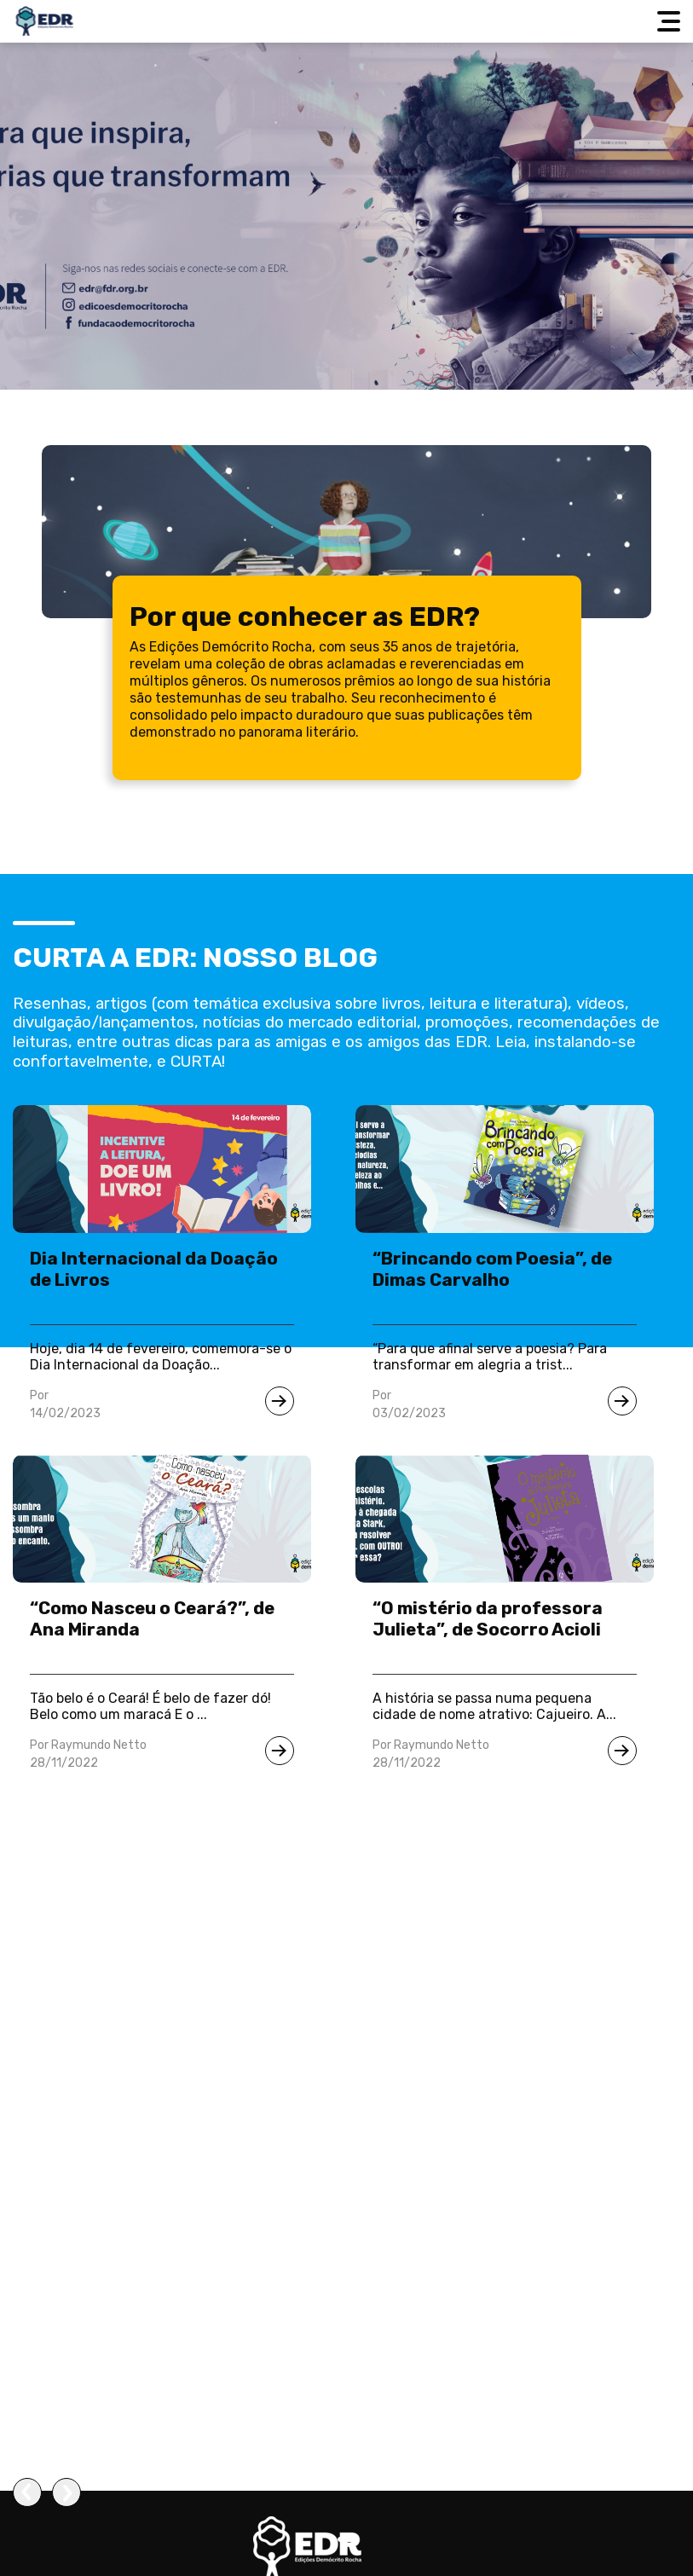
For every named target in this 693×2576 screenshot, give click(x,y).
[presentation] (27, 2492)
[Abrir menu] (670, 21)
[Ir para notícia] (279, 1400)
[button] (346, 2539)
